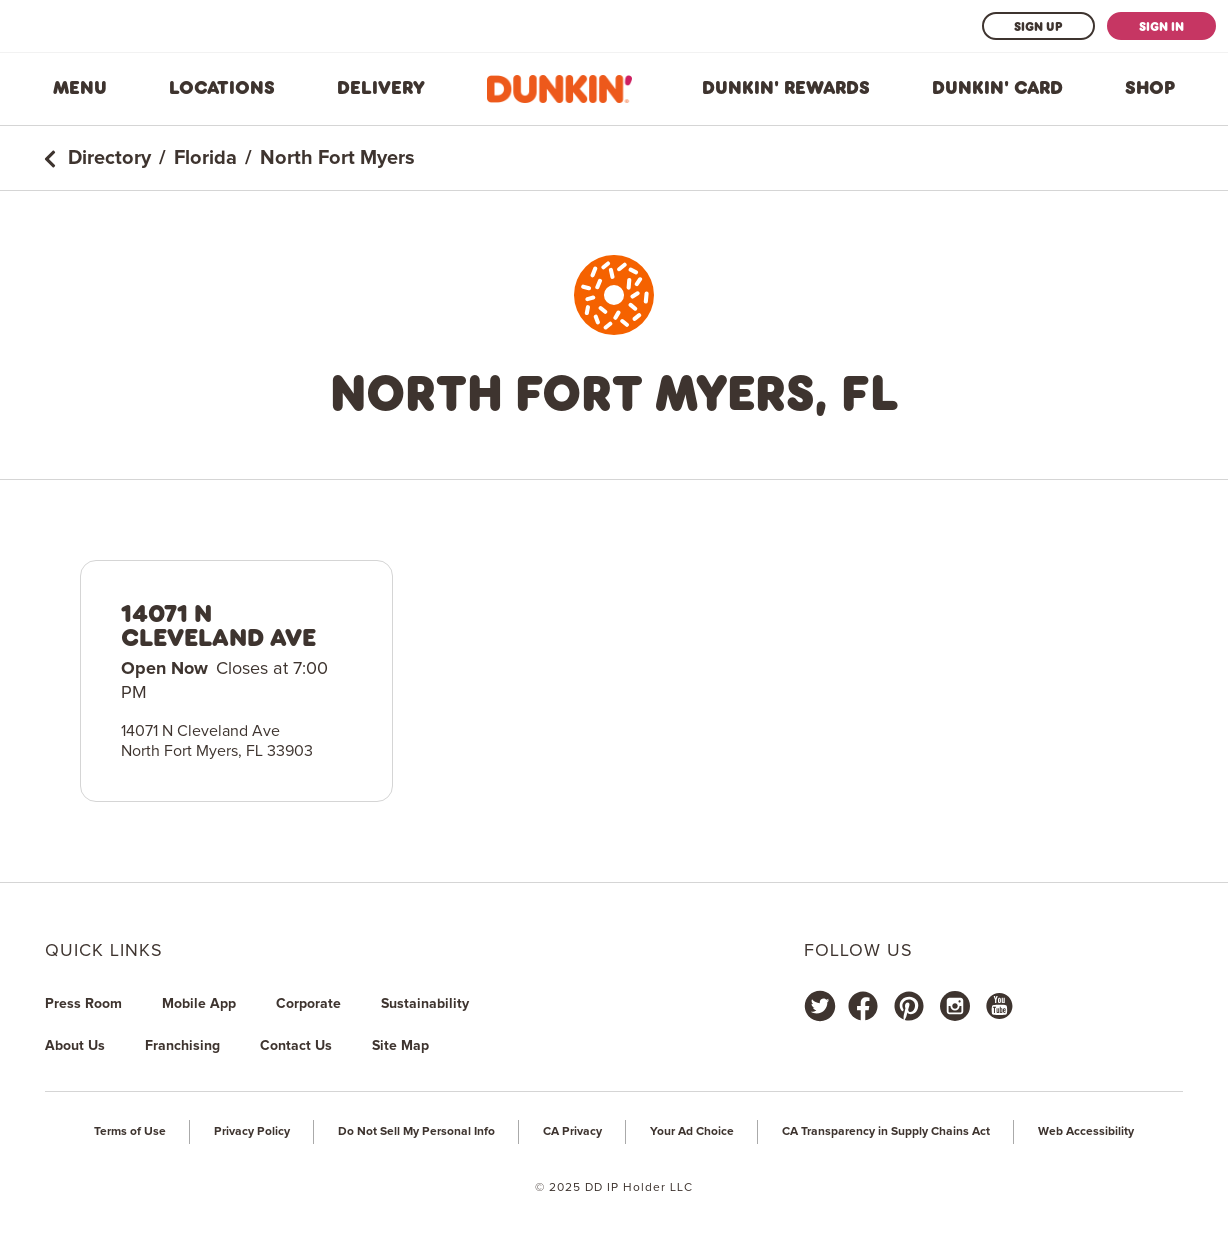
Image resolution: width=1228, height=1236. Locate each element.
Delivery (381, 88)
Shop (1150, 88)
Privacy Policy (252, 1132)
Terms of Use (130, 1132)
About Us (75, 1046)
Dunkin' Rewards (786, 88)
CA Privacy (572, 1132)
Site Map (400, 1046)
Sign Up (1038, 26)
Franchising (182, 1046)
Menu (80, 88)
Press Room (83, 1004)
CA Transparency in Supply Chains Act (886, 1132)
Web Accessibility (1086, 1132)
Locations (222, 88)
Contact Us (296, 1046)
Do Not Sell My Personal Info (416, 1132)
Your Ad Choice (692, 1132)
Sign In (1161, 26)
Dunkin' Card (997, 88)
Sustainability (425, 1004)
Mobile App (199, 1004)
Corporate (308, 1004)
